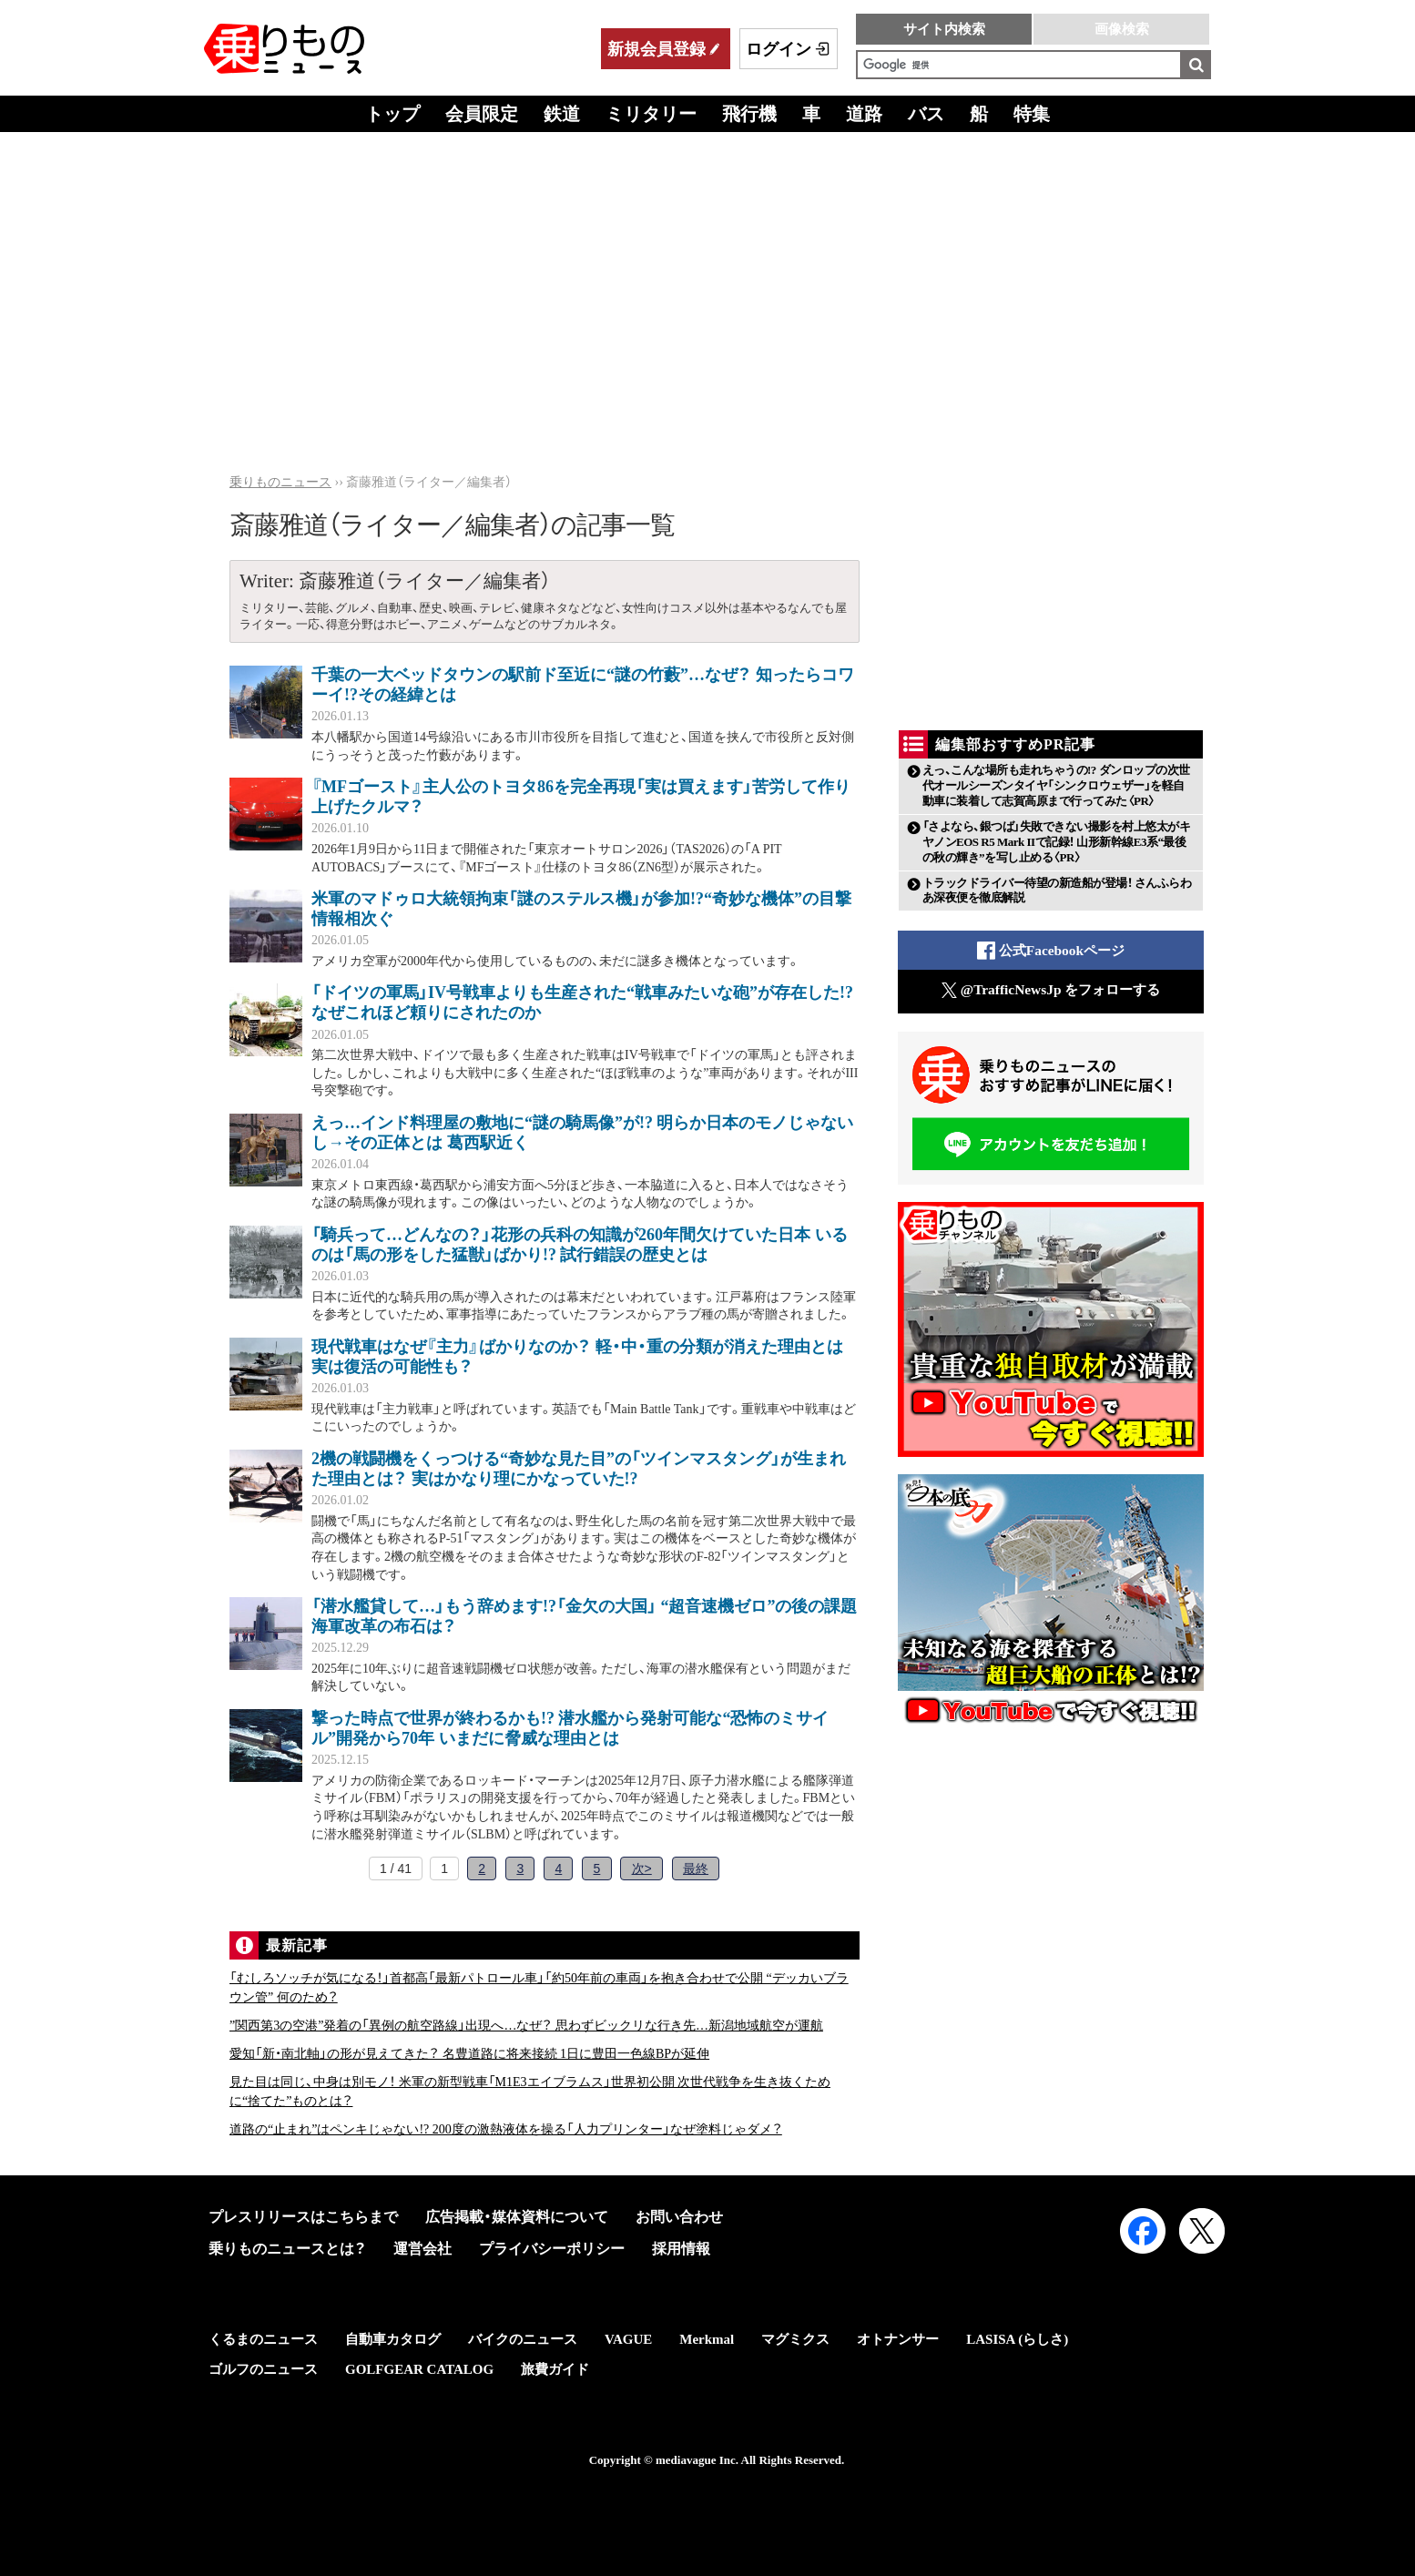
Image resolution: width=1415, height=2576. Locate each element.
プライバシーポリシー (552, 2248)
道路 (864, 114)
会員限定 (481, 114)
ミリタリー (651, 114)
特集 (1031, 114)
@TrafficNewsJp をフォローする (1051, 991)
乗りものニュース (280, 482)
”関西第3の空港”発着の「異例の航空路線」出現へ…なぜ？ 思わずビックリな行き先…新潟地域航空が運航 (526, 2025)
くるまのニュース (263, 2339)
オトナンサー (898, 2339)
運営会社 (422, 2248)
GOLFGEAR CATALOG (419, 2369)
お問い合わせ (679, 2217)
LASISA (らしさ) (1017, 2339)
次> (642, 1868)
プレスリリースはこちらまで (303, 2217)
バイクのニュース (522, 2339)
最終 (695, 1868)
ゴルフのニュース (263, 2369)
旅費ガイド (555, 2369)
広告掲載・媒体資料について (516, 2217)
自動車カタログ (393, 2339)
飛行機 (749, 114)
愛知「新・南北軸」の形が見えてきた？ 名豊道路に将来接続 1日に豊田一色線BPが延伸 (469, 2054)
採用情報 (681, 2248)
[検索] (1019, 64)
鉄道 (562, 114)
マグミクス (795, 2339)
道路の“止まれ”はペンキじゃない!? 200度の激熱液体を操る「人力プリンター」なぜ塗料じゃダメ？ (505, 2129)
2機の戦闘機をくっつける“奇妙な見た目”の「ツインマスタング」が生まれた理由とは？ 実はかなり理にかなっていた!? (578, 1469)
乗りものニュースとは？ (287, 2248)
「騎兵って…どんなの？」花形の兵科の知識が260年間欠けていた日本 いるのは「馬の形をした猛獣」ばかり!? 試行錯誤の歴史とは (579, 1245)
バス (926, 114)
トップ (392, 114)
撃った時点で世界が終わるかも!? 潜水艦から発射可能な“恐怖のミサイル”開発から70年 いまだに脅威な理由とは (570, 1728)
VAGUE (628, 2339)
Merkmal (706, 2339)
